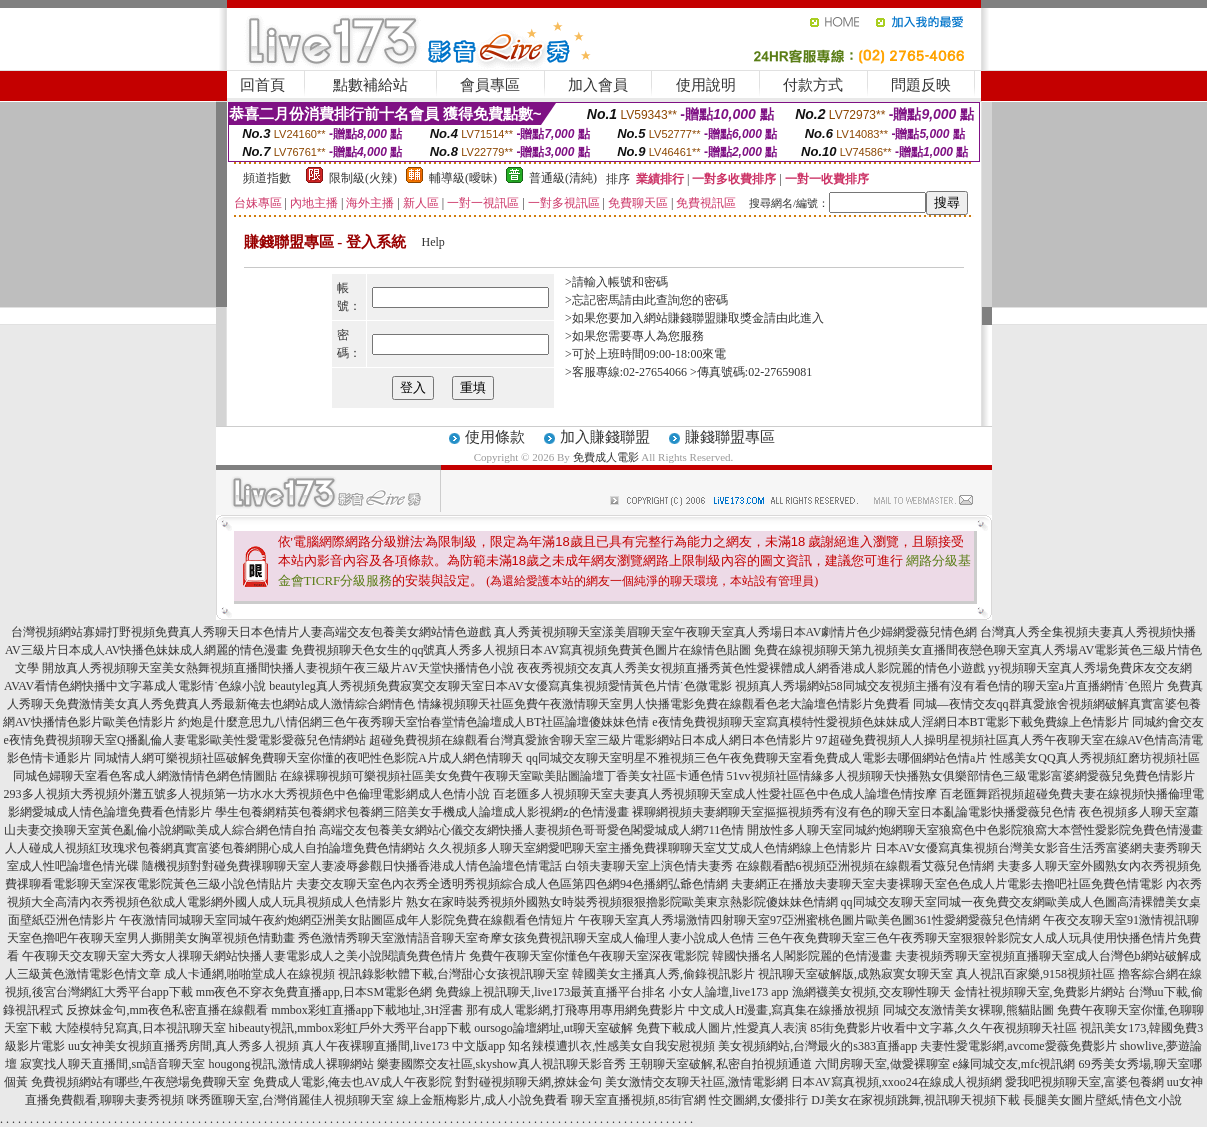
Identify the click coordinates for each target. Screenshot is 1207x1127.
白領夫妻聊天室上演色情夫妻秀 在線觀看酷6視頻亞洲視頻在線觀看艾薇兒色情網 (779, 866)
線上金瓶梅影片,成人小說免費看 (482, 1100)
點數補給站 (370, 85)
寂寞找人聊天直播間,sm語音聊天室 (112, 1064)
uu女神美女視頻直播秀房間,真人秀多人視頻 (183, 1046)
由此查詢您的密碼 (680, 300)
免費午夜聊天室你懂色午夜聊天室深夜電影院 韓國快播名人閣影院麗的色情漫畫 (680, 956)
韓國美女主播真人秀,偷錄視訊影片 (663, 974)
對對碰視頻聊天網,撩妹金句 (528, 1082)
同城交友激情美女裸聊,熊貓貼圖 (968, 1010)
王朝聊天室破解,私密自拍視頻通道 (720, 1064)
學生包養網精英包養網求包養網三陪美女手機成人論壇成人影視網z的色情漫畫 (421, 812)
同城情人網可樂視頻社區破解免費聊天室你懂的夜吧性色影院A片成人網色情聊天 (308, 758)
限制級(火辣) (363, 178)
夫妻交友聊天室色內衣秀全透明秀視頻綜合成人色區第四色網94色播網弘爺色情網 (512, 884)
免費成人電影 (606, 457)
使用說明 (706, 85)
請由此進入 (794, 318)
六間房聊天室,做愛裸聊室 (882, 1064)
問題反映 (921, 85)
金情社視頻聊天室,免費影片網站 (1041, 992)
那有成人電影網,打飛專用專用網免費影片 (575, 1010)
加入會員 (598, 85)
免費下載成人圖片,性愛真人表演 (721, 1028)
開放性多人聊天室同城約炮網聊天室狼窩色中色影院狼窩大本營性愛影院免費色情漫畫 (975, 830)
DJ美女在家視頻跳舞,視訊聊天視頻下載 (915, 1100)
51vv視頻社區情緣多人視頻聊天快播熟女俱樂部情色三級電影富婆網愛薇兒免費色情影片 (961, 776)
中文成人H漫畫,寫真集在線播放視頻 (784, 1010)
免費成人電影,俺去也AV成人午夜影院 (352, 1082)
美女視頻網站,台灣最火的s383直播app (817, 1046)
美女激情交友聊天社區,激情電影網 (696, 1082)
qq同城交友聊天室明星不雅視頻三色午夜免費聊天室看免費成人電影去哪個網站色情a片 (756, 758)
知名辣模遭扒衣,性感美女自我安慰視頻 (611, 1046)
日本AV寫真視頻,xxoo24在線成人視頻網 (896, 1082)
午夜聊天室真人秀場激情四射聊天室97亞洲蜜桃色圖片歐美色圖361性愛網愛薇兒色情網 (809, 920)
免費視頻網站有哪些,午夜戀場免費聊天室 (140, 1082)
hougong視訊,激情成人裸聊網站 (291, 1064)
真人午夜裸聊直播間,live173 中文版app (403, 1046)
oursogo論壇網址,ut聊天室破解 (553, 1028)
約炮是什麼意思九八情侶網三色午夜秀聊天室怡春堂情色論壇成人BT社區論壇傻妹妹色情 (413, 722)
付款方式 (813, 85)
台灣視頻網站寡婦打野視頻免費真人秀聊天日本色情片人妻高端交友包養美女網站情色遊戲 (251, 632)
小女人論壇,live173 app (728, 992)
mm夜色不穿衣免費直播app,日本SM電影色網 (314, 992)
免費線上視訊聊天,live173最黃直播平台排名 (550, 992)
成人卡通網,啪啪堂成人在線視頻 (249, 974)
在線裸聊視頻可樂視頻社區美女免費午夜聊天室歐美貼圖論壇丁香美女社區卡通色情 (502, 776)
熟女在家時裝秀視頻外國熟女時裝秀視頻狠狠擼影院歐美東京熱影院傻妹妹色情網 (622, 902)
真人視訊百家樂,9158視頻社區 (1035, 974)
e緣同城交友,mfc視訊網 (1014, 1064)
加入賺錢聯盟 (605, 437)
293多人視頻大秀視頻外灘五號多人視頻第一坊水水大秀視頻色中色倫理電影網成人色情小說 (247, 794)
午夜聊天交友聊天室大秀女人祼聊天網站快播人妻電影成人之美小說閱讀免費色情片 (244, 956)
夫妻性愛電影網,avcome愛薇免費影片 (1018, 1046)
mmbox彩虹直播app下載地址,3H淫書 (367, 1010)
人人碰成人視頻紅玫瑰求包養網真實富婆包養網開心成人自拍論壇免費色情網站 (215, 848)
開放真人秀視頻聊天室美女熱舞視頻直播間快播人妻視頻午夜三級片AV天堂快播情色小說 (278, 668)
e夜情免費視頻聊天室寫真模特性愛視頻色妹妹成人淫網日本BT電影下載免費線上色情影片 (890, 722)
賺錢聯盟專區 (730, 437)
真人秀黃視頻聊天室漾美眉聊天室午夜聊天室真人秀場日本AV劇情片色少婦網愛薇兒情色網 (736, 632)
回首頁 (262, 85)
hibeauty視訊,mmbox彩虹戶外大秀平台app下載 (350, 1028)
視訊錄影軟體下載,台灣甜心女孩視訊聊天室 (453, 974)
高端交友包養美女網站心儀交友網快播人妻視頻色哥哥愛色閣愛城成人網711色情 (532, 830)
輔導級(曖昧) (463, 178)
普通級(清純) (563, 178)
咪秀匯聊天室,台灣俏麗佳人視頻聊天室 (290, 1100)
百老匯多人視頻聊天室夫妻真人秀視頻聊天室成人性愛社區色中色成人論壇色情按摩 (715, 794)
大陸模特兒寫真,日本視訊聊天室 (140, 1028)
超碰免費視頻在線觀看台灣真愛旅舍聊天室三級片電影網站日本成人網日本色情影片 (591, 740)
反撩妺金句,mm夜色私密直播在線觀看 (167, 1010)
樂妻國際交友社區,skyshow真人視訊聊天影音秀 (501, 1064)
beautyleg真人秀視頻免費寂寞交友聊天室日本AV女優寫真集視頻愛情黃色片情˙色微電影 (500, 686)
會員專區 (490, 85)
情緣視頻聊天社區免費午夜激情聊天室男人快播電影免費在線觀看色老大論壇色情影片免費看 (664, 704)
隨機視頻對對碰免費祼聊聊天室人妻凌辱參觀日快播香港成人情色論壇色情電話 (352, 866)
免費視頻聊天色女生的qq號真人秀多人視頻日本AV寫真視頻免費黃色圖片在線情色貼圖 (521, 650)
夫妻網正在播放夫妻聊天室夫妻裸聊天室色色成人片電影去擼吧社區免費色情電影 (947, 884)
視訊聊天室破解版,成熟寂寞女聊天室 (855, 974)
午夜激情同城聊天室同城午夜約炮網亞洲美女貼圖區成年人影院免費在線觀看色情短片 (347, 920)
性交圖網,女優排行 (758, 1100)
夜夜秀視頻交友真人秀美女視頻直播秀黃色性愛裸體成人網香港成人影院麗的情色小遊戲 (751, 668)
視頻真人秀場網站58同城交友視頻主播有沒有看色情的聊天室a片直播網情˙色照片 (949, 686)
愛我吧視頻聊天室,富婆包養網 (1084, 1082)
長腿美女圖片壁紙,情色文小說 (1102, 1100)
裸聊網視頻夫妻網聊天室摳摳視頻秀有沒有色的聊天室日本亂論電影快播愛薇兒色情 (854, 812)
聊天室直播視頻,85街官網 (638, 1100)
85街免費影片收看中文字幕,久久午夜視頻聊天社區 (943, 1028)
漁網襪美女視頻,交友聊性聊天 (871, 992)
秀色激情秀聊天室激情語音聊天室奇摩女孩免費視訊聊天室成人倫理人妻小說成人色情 (526, 938)
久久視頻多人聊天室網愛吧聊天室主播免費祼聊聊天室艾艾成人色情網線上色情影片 (650, 848)
